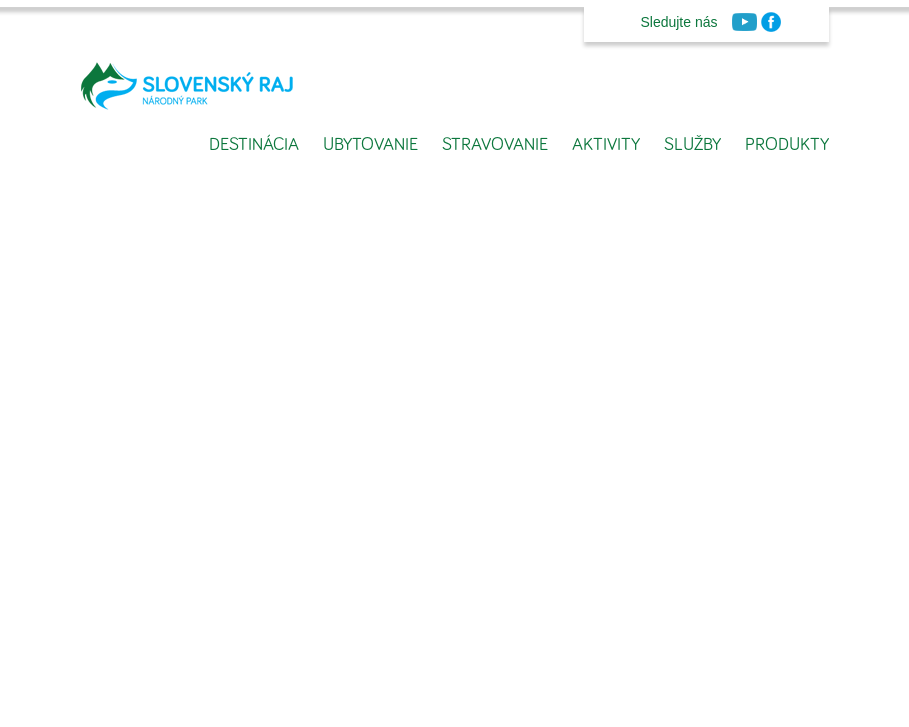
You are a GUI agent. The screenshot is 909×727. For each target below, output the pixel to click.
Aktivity (606, 145)
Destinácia (254, 145)
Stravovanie (495, 145)
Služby (692, 145)
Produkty (787, 145)
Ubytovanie (370, 145)
